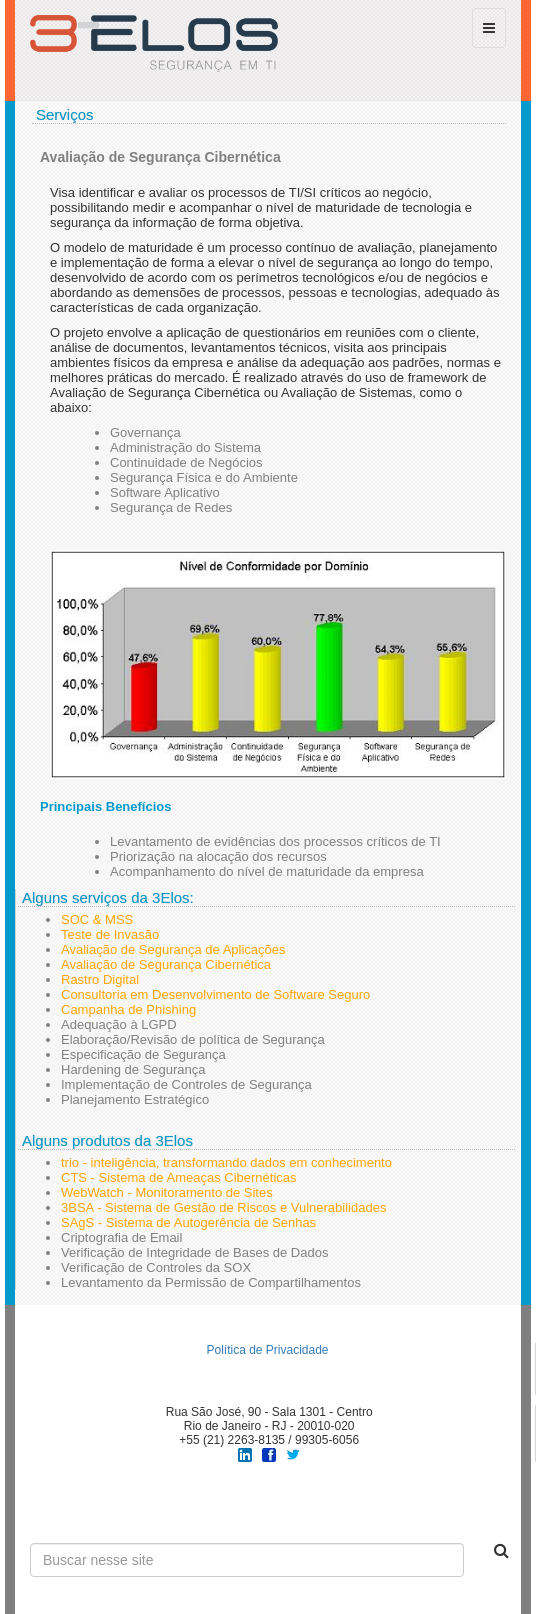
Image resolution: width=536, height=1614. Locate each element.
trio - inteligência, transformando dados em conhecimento (226, 1162)
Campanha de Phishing (128, 1009)
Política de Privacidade (267, 1350)
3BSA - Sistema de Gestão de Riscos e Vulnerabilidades (223, 1207)
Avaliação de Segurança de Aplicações (173, 949)
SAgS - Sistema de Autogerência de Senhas (188, 1222)
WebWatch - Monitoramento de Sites (167, 1192)
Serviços (65, 114)
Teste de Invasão (110, 934)
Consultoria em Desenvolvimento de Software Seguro (215, 994)
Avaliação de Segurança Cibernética (166, 964)
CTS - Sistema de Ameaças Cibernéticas (179, 1177)
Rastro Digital (100, 979)
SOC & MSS (97, 919)
